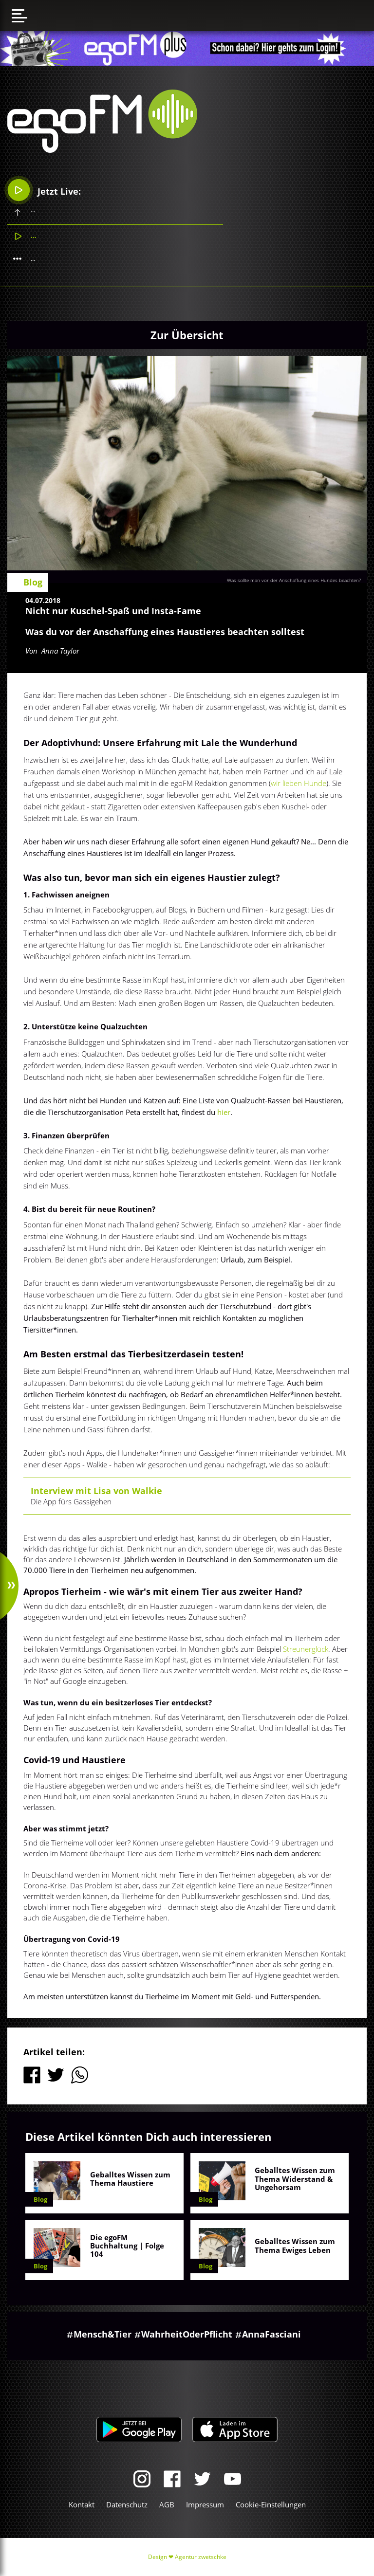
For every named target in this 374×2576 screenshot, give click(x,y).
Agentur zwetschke (200, 2557)
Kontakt (81, 2504)
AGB (166, 2504)
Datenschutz (127, 2504)
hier (223, 1112)
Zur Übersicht (187, 335)
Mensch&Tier (102, 2334)
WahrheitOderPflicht (186, 2334)
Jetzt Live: (44, 190)
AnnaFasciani (271, 2334)
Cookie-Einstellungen (271, 2504)
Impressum (205, 2504)
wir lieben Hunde (298, 783)
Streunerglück (305, 1649)
